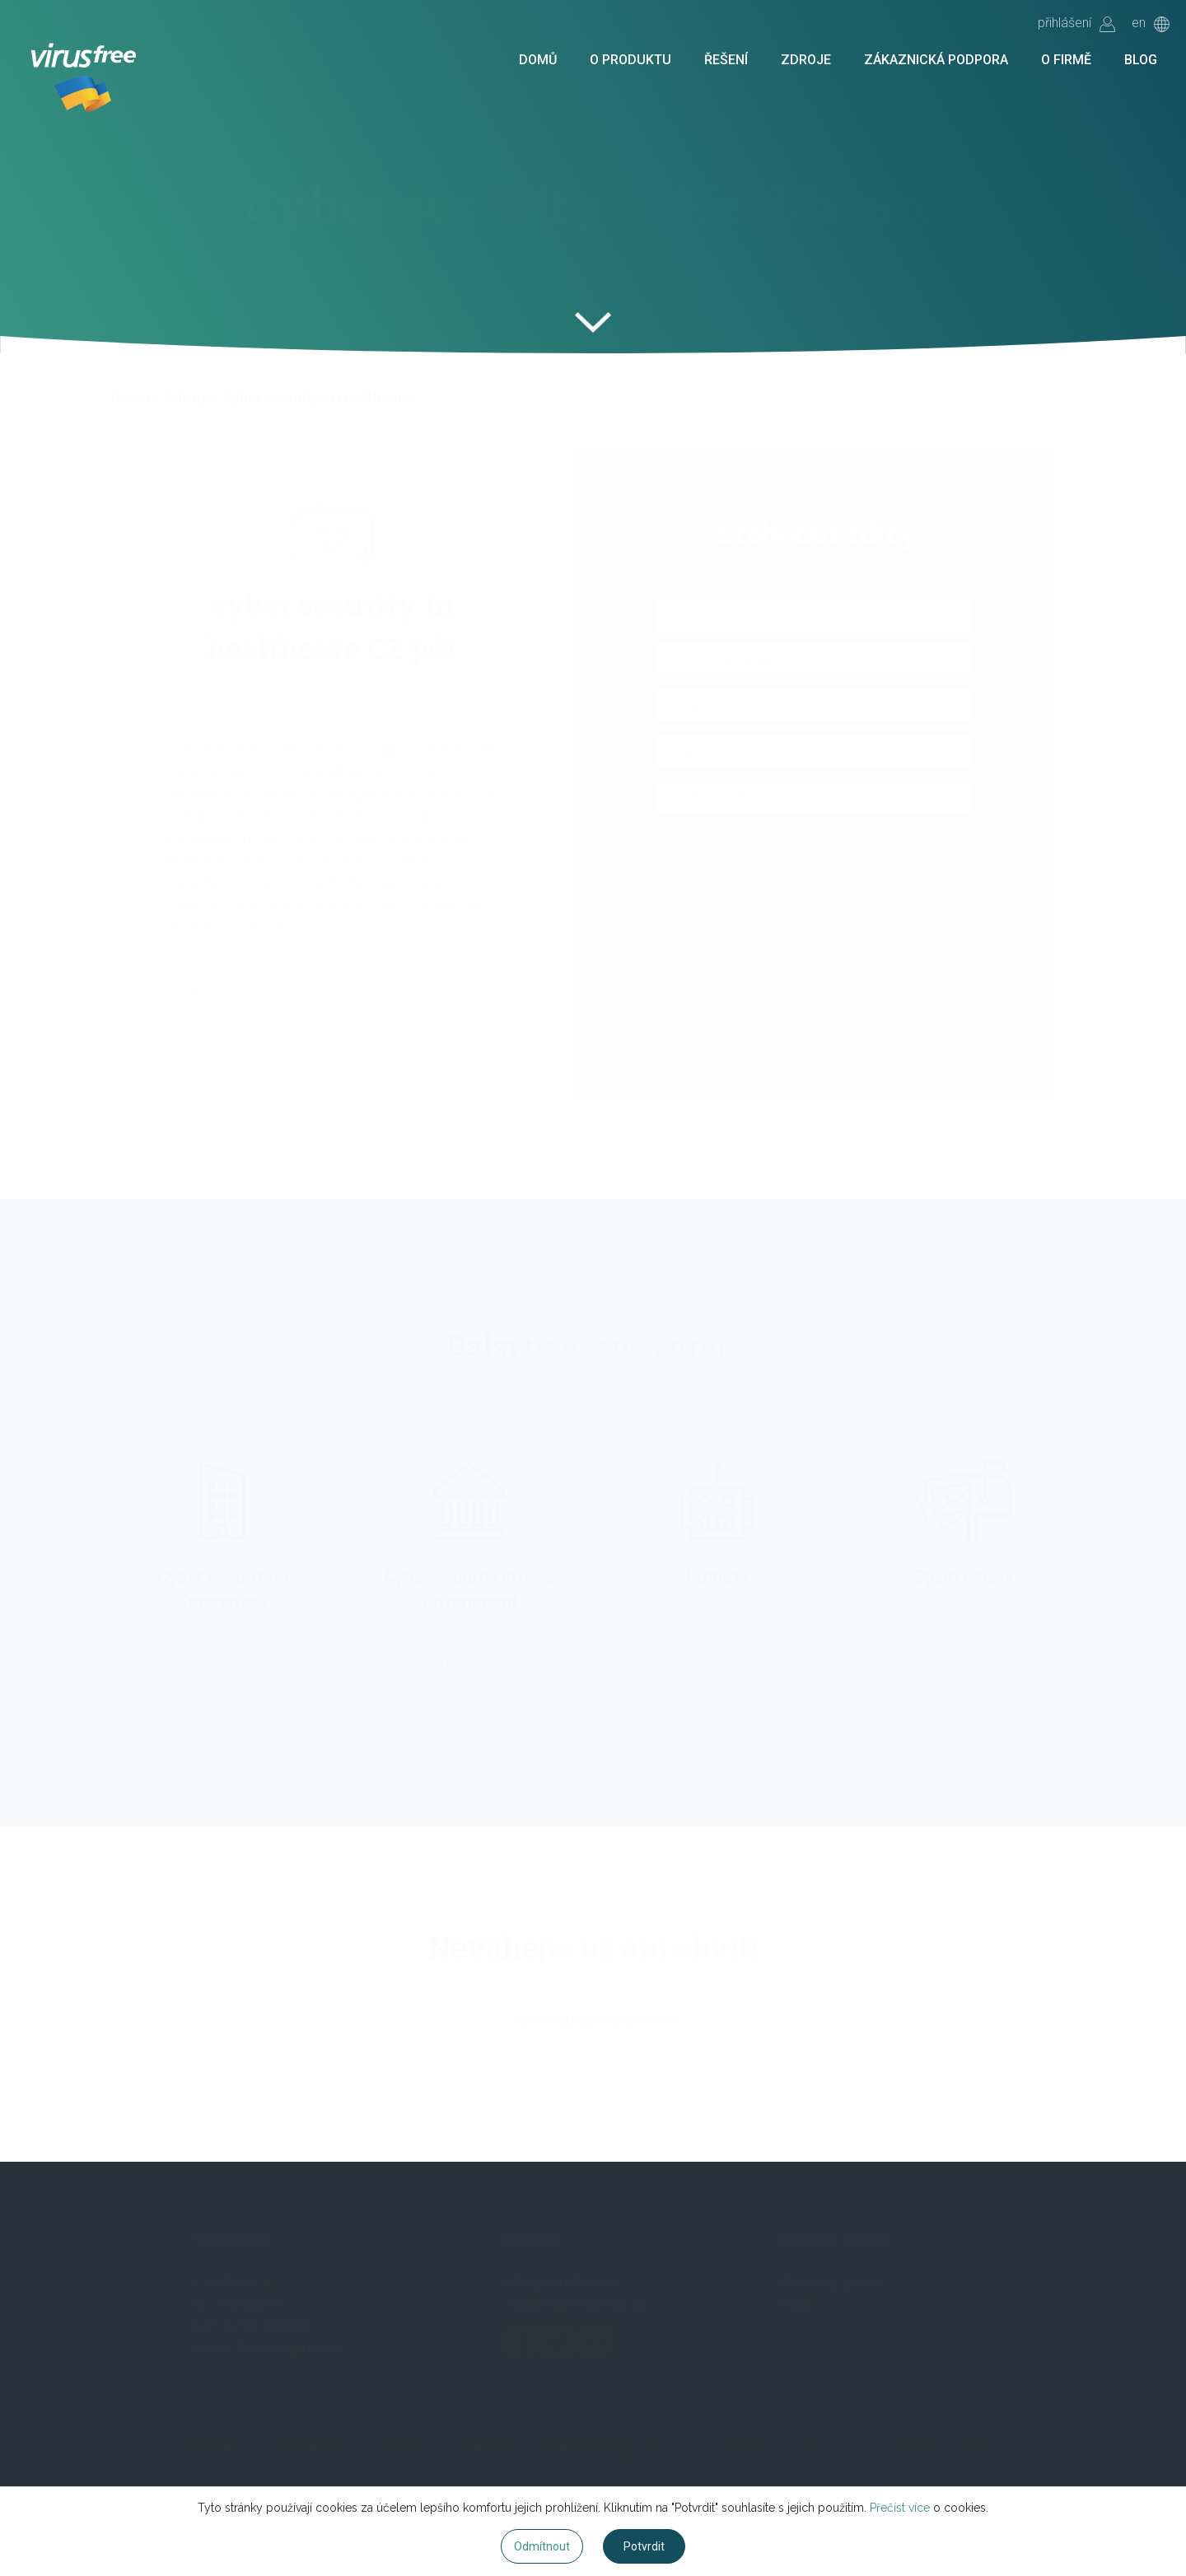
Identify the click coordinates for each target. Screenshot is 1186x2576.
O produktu (630, 60)
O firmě (1066, 60)
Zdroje (806, 60)
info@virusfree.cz (564, 2281)
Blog (1140, 60)
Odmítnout (542, 2546)
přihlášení (1076, 24)
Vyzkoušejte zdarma (593, 2031)
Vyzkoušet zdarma (931, 2444)
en (1151, 24)
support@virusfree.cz (576, 2303)
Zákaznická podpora (936, 60)
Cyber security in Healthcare (317, 397)
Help (795, 2303)
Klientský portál (830, 2281)
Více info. (840, 987)
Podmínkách (951, 906)
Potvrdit (644, 2546)
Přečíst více (900, 2507)
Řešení (726, 60)
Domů (538, 60)
